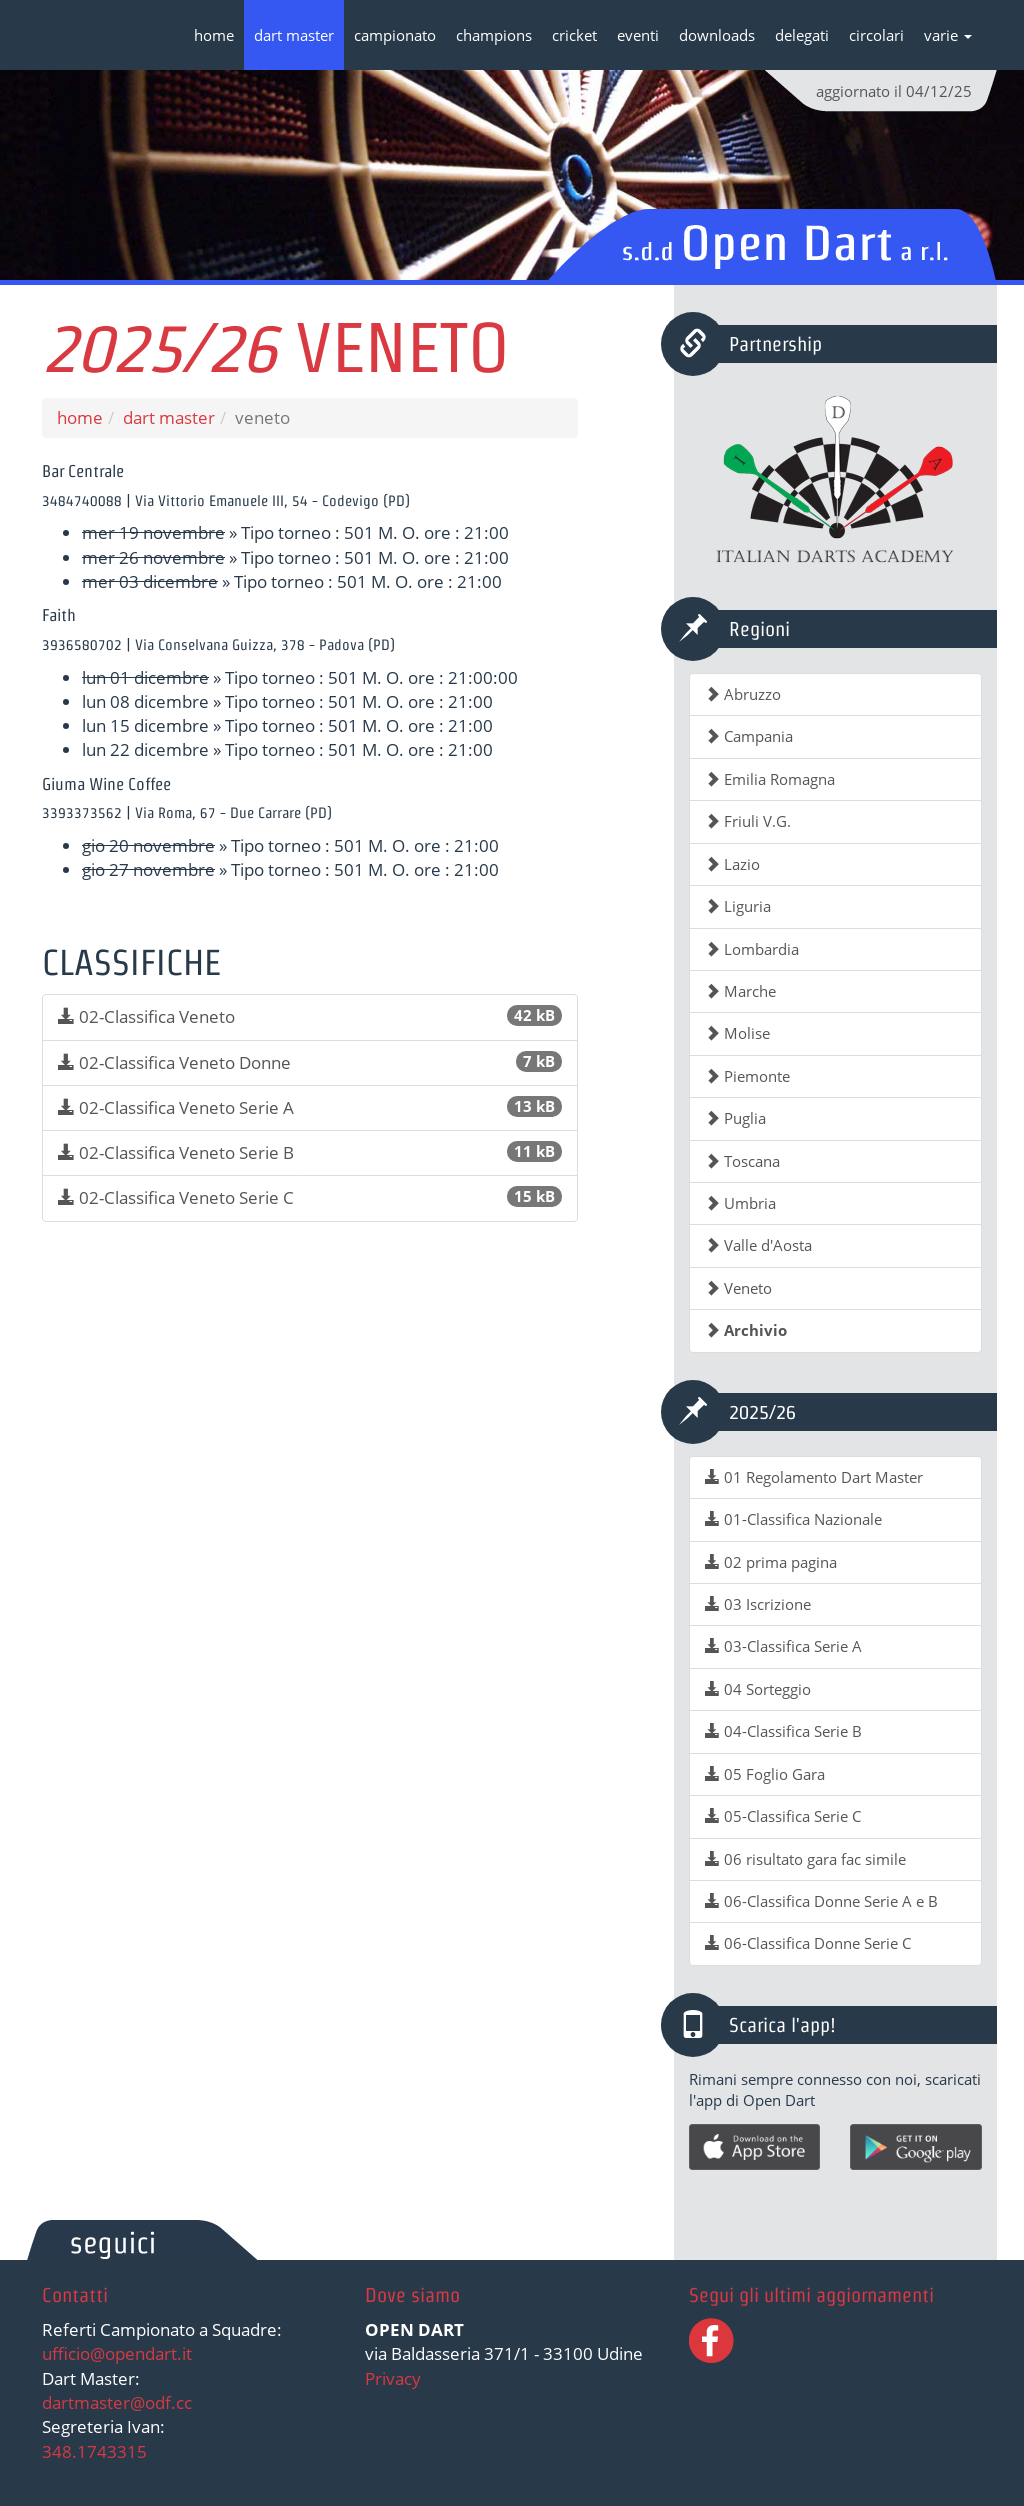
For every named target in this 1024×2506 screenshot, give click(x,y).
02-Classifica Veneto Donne (310, 1062)
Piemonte (747, 1076)
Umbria (740, 1203)
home (214, 35)
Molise (737, 1033)
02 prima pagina (771, 1562)
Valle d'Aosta (758, 1245)
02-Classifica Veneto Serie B (310, 1152)
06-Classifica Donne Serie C (808, 1943)
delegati (802, 35)
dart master (294, 35)
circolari (876, 35)
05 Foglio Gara (765, 1774)
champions (494, 35)
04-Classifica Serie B (783, 1731)
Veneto (738, 1288)
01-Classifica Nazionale (793, 1519)
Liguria (738, 906)
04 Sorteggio (758, 1689)
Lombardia (752, 949)
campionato (395, 35)
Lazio (732, 864)
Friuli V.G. (748, 821)
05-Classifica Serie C (783, 1816)
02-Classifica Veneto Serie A (310, 1107)
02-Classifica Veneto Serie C (310, 1197)
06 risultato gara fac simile (805, 1859)
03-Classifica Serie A (783, 1646)
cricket (574, 35)
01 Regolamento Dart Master (814, 1477)
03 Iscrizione (758, 1604)
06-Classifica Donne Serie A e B (821, 1901)
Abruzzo (743, 694)
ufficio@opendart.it (117, 2353)
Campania (749, 736)
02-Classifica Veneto (310, 1016)
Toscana (742, 1161)
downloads (717, 35)
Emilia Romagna (770, 779)
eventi (638, 35)
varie (948, 35)
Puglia (735, 1118)
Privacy (393, 2378)
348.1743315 (94, 2451)
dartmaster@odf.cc (117, 2402)
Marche (740, 991)
